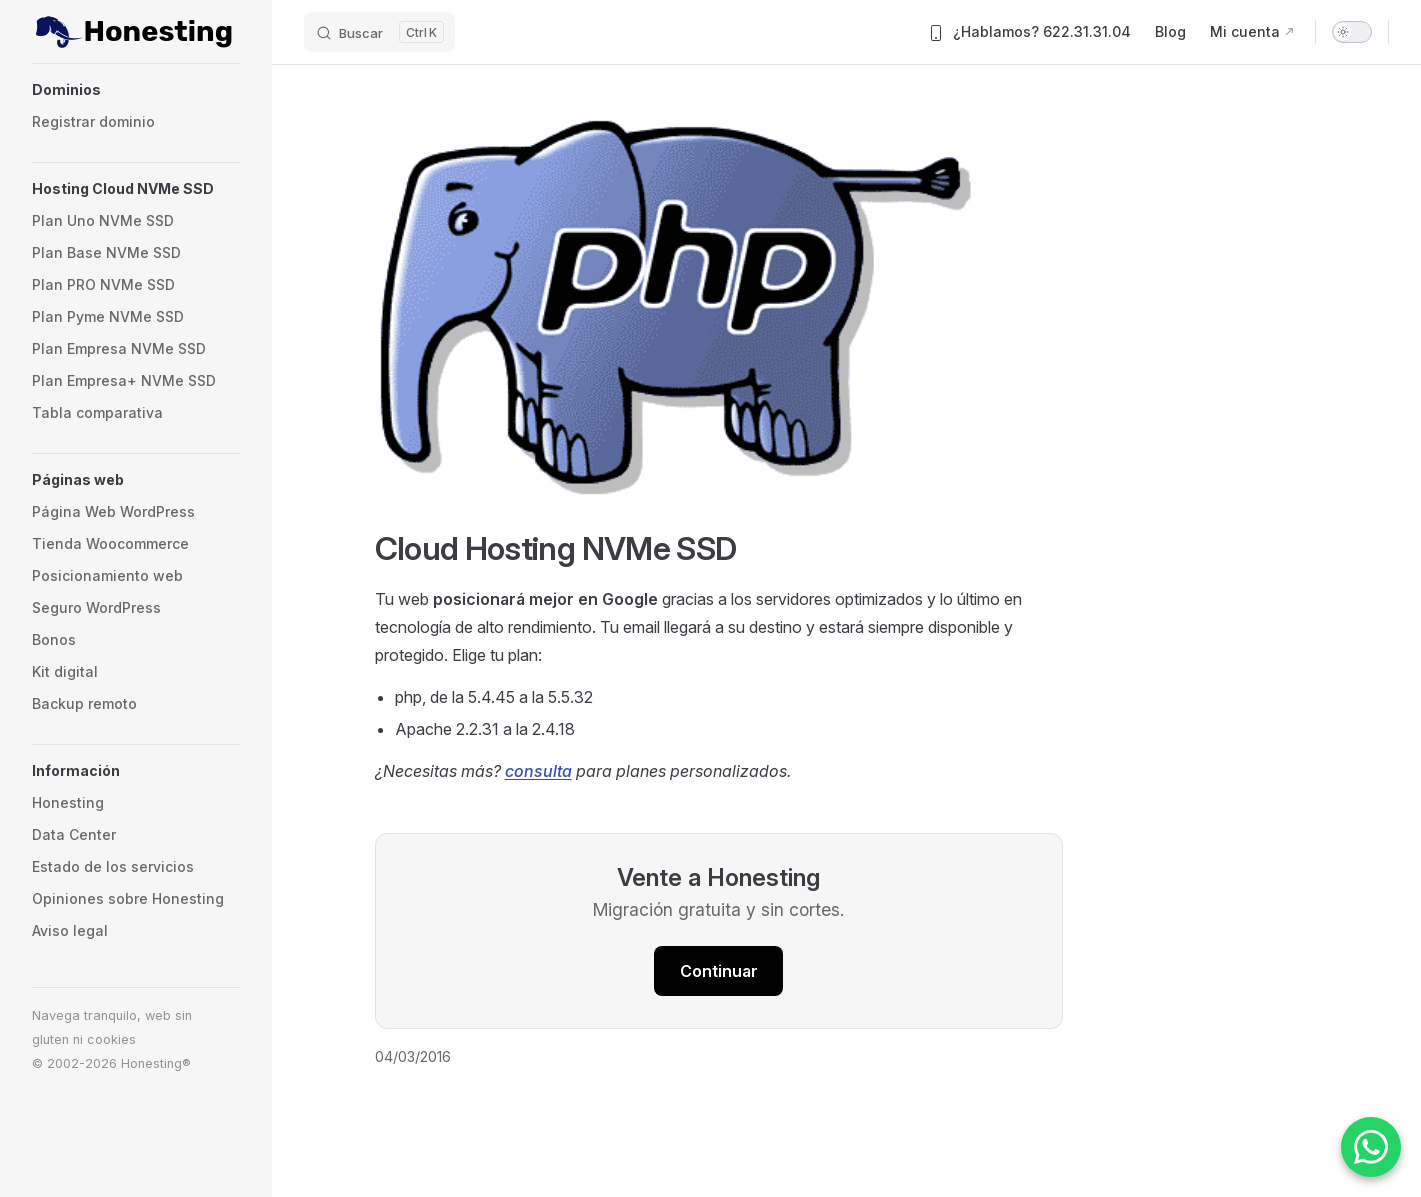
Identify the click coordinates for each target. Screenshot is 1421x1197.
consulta (538, 771)
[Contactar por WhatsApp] (1371, 1147)
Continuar (719, 971)
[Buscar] (379, 32)
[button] (136, 90)
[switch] (1352, 32)
